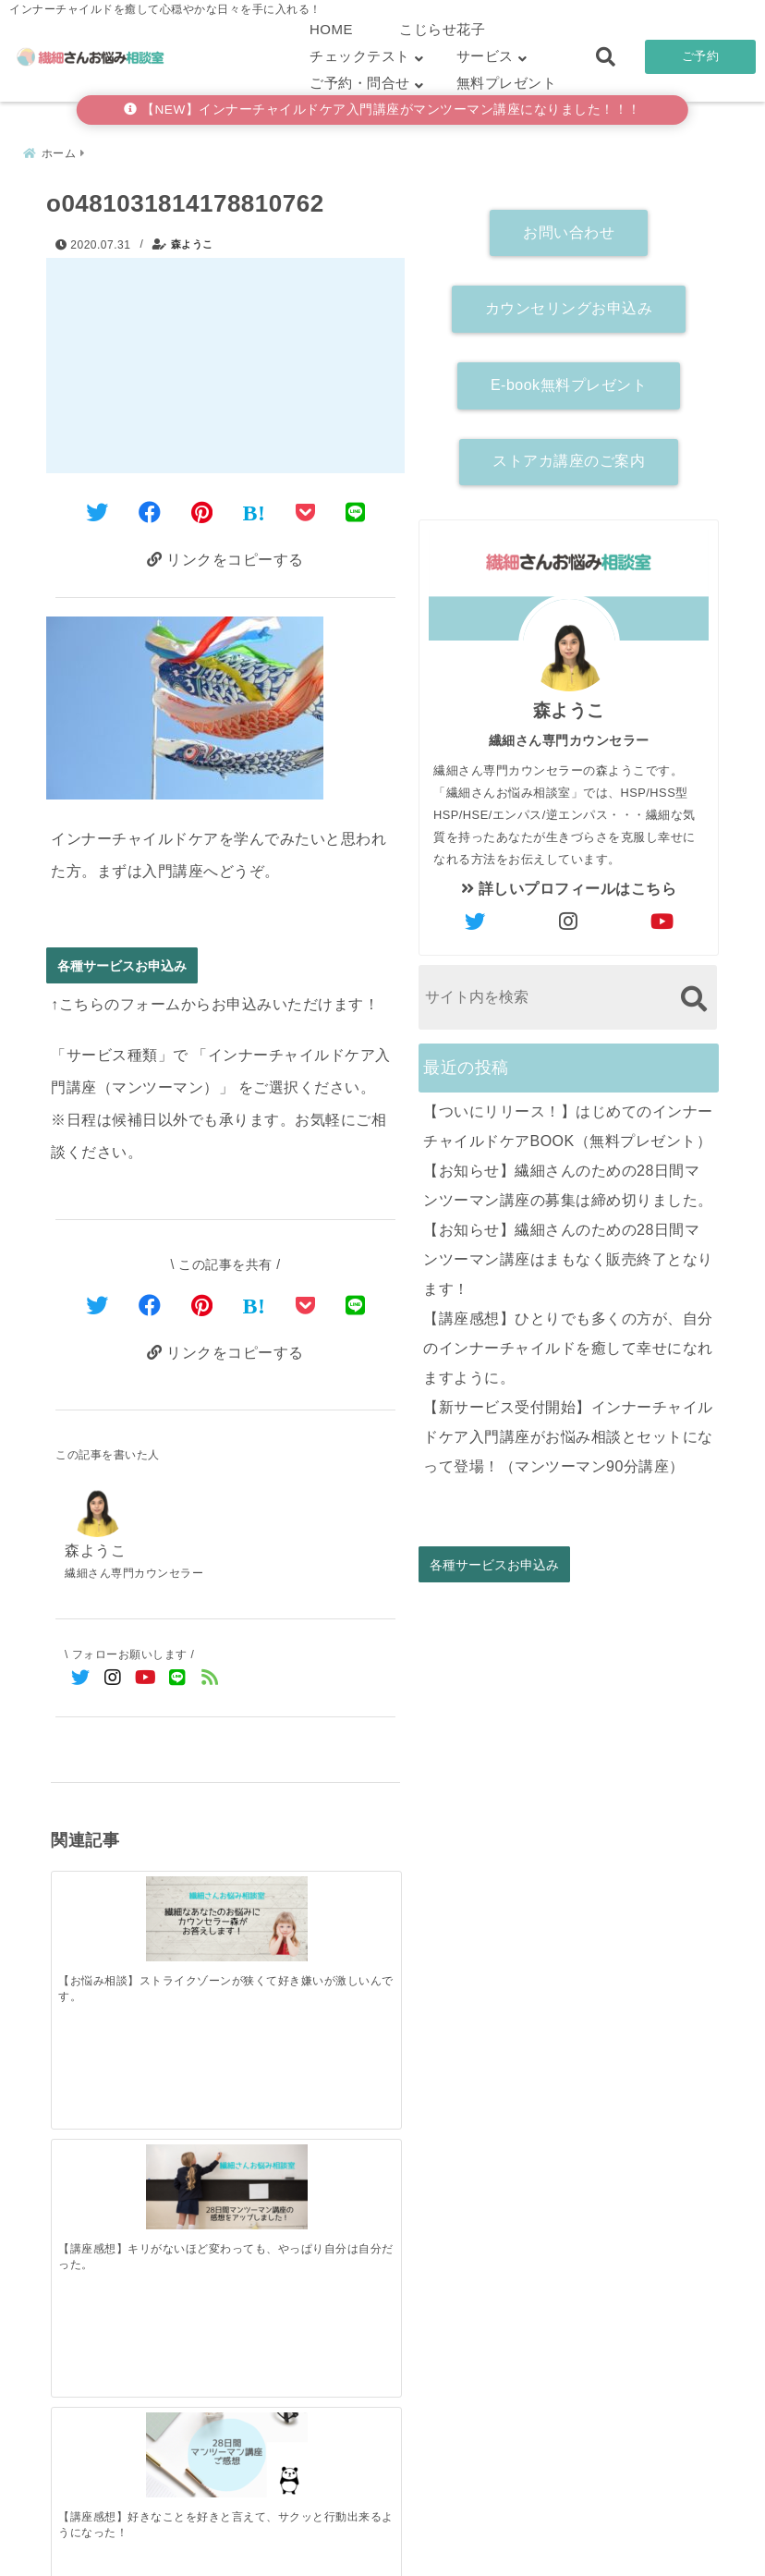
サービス (485, 56)
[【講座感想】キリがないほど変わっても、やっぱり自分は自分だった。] (181, 1892)
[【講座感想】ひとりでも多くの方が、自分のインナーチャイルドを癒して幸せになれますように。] (356, 2185)
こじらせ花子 (442, 29)
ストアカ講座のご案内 (568, 456)
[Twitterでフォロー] (81, 1680)
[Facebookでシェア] (150, 508)
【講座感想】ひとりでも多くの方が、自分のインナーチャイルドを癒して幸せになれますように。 (568, 1342)
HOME (331, 29)
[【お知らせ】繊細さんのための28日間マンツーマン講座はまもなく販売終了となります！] (269, 2187)
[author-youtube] (662, 916)
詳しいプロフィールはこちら (569, 883)
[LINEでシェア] (356, 508)
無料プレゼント (506, 83)
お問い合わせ (568, 227)
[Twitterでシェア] (97, 508)
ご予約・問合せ (360, 83)
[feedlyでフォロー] (210, 1680)
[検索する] (693, 993)
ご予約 (701, 56)
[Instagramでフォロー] (113, 1680)
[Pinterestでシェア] (202, 508)
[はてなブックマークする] (254, 509)
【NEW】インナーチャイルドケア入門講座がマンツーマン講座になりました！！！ (382, 109)
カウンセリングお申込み (569, 303)
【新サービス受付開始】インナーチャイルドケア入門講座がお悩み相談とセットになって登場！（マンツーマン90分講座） (568, 1431)
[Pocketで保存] (306, 1305)
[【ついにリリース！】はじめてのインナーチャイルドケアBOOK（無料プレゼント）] (94, 2187)
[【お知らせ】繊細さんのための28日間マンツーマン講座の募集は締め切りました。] (181, 2187)
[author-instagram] (569, 916)
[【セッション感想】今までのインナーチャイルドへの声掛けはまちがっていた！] (356, 1898)
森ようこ (192, 239)
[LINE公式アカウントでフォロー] (178, 1680)
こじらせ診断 (383, 2533)
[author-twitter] (475, 916)
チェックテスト (360, 56)
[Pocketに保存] (306, 508)
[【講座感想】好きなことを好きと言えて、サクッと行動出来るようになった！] (269, 1892)
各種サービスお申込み (122, 965)
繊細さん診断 (262, 2533)
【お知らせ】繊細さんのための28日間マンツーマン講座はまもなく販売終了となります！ (568, 1253)
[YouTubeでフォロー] (145, 1680)
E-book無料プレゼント (569, 379)
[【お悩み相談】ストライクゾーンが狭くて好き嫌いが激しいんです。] (94, 1892)
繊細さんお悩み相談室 (330, 2556)
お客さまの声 (504, 2533)
